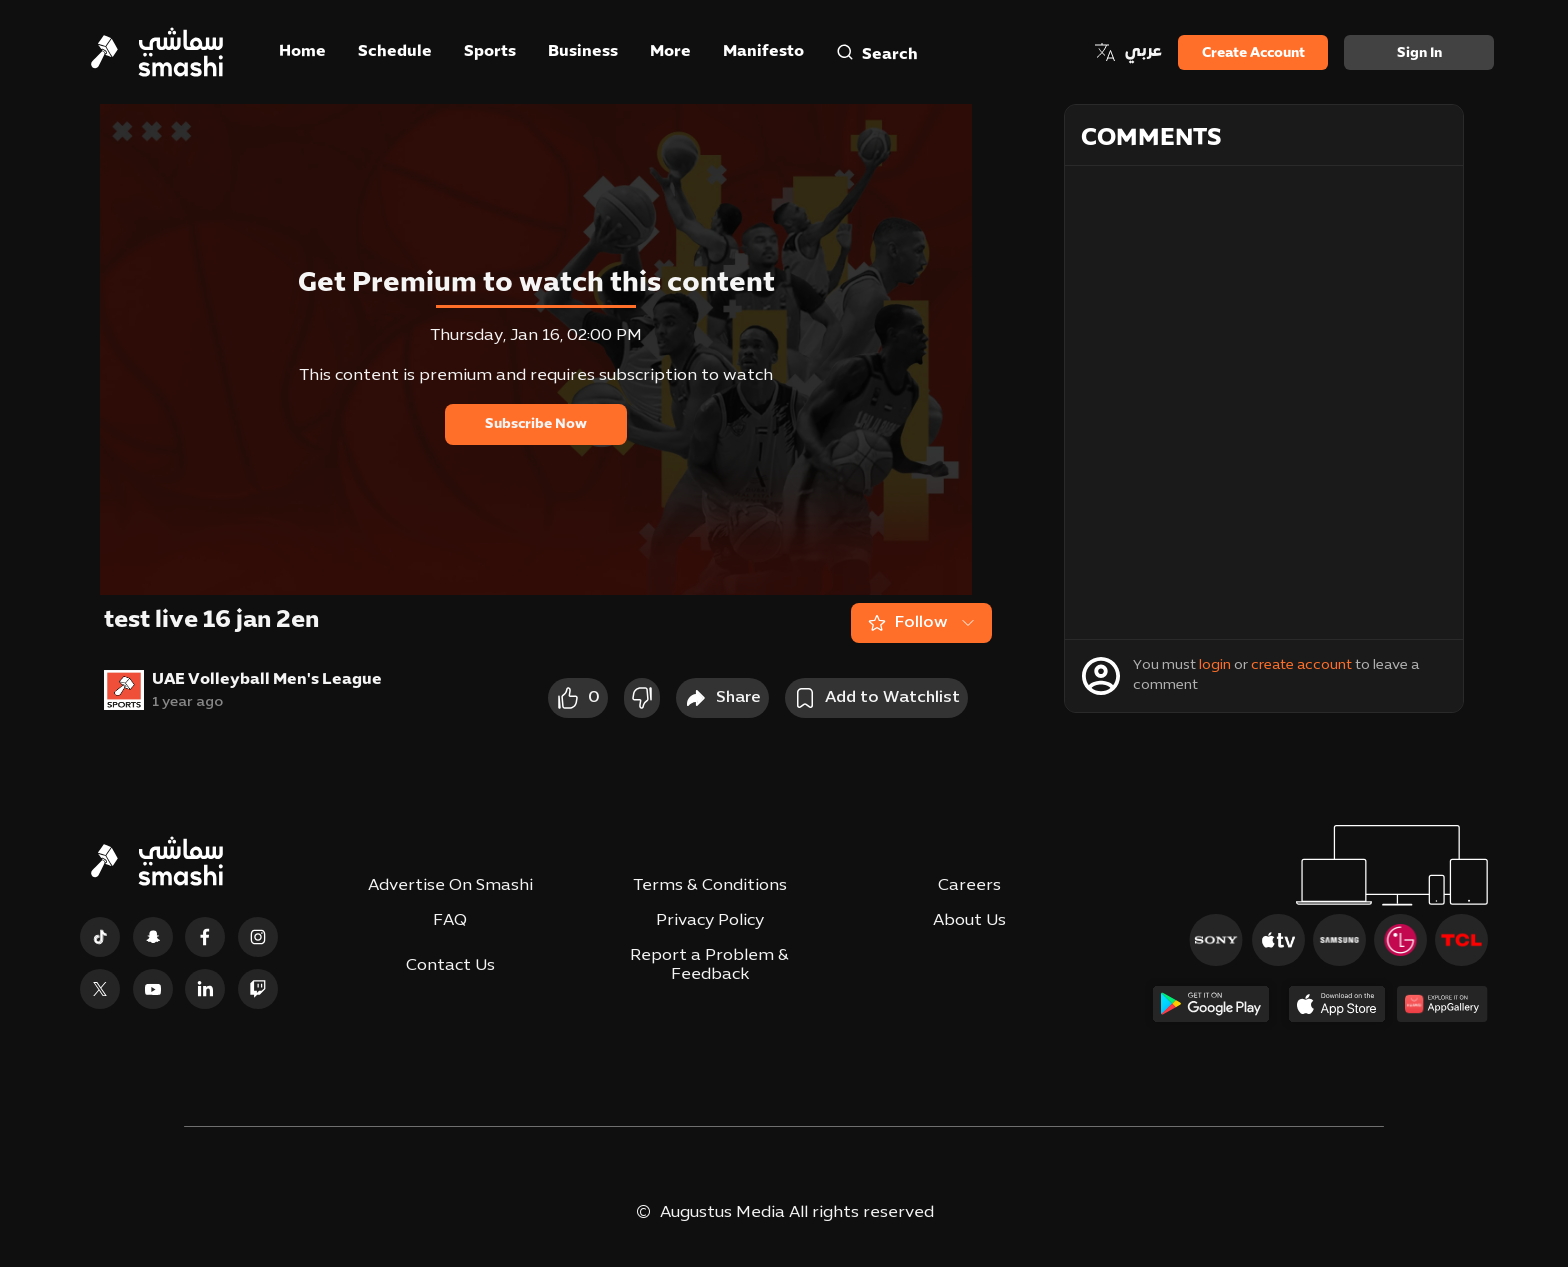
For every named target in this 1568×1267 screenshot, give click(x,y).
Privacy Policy (710, 921)
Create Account (1253, 53)
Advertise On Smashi (450, 886)
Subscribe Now (536, 424)
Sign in (1419, 53)
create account (1301, 665)
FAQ (450, 921)
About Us (969, 921)
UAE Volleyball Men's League (267, 680)
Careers (969, 886)
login (1215, 665)
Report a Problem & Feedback (709, 965)
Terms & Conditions (710, 886)
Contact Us (450, 966)
